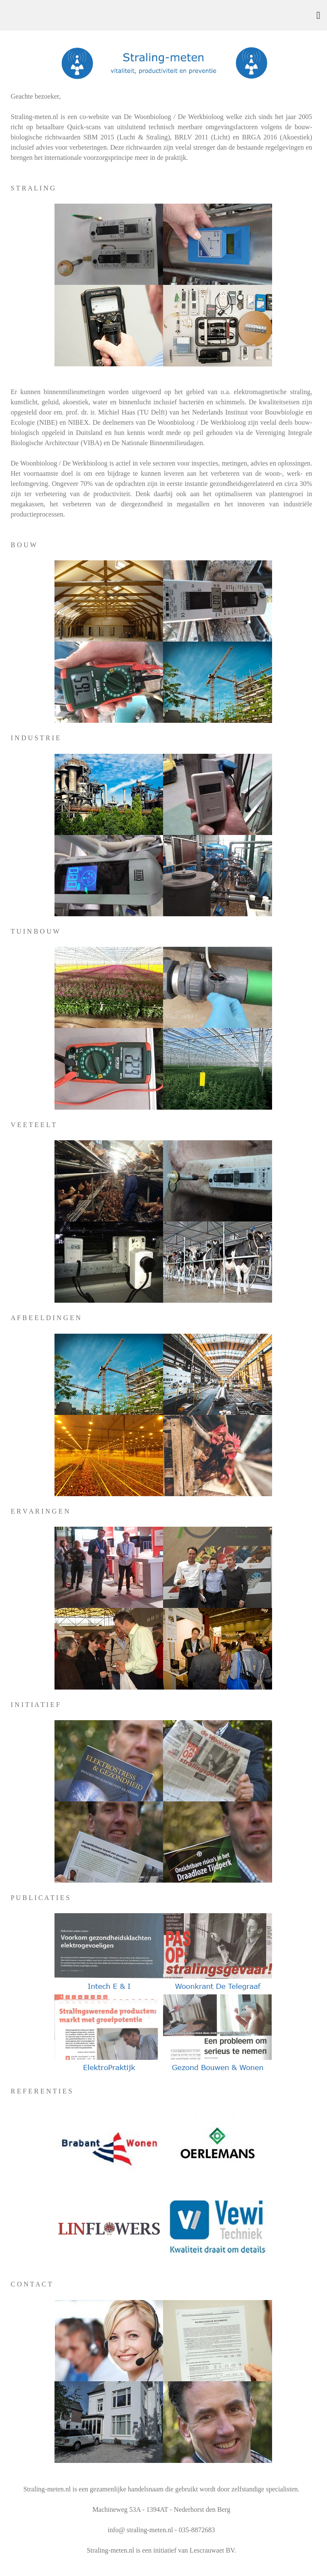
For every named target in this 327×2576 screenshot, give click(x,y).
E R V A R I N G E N (40, 1511)
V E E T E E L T (33, 1124)
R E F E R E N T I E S (41, 2091)
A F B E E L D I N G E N (45, 1317)
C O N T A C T (31, 2284)
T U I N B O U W (35, 931)
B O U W (24, 544)
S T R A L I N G (33, 188)
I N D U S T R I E (35, 737)
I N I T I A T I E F (35, 1704)
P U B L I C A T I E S (40, 1897)
